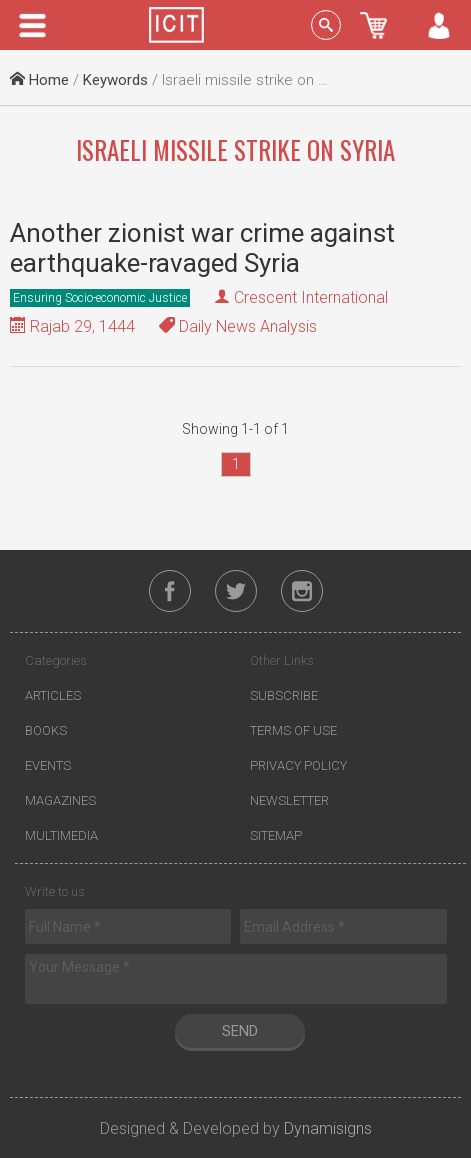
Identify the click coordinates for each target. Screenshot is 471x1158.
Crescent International (311, 297)
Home (39, 80)
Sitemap (276, 835)
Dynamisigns (328, 1128)
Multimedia (61, 835)
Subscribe (284, 695)
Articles (53, 695)
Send (240, 1031)
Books (46, 730)
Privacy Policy (298, 765)
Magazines (60, 800)
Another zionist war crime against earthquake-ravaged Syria (202, 248)
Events (48, 765)
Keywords (115, 80)
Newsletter (289, 800)
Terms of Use (293, 730)
